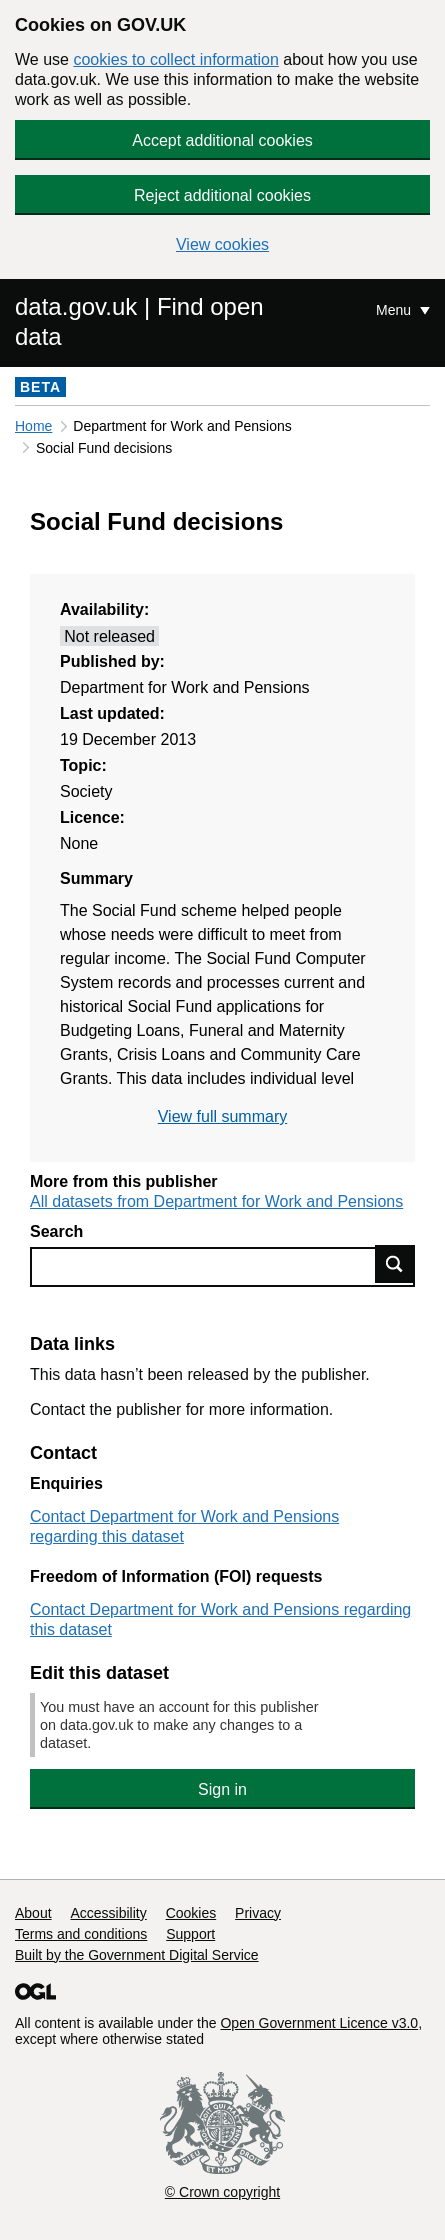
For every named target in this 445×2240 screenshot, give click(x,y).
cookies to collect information (175, 59)
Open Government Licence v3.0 (319, 2023)
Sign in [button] (222, 1789)
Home (33, 426)
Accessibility (108, 1913)
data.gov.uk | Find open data (139, 321)
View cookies (222, 244)
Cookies (191, 1913)
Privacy (258, 1913)
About (33, 1913)
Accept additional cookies (222, 140)
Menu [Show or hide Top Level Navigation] (395, 310)
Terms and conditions (81, 1934)
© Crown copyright (222, 2192)
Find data (395, 1264)
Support (190, 1934)
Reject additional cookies (222, 195)
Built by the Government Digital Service (137, 1955)
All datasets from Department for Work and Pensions (216, 1201)
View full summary (223, 1116)
